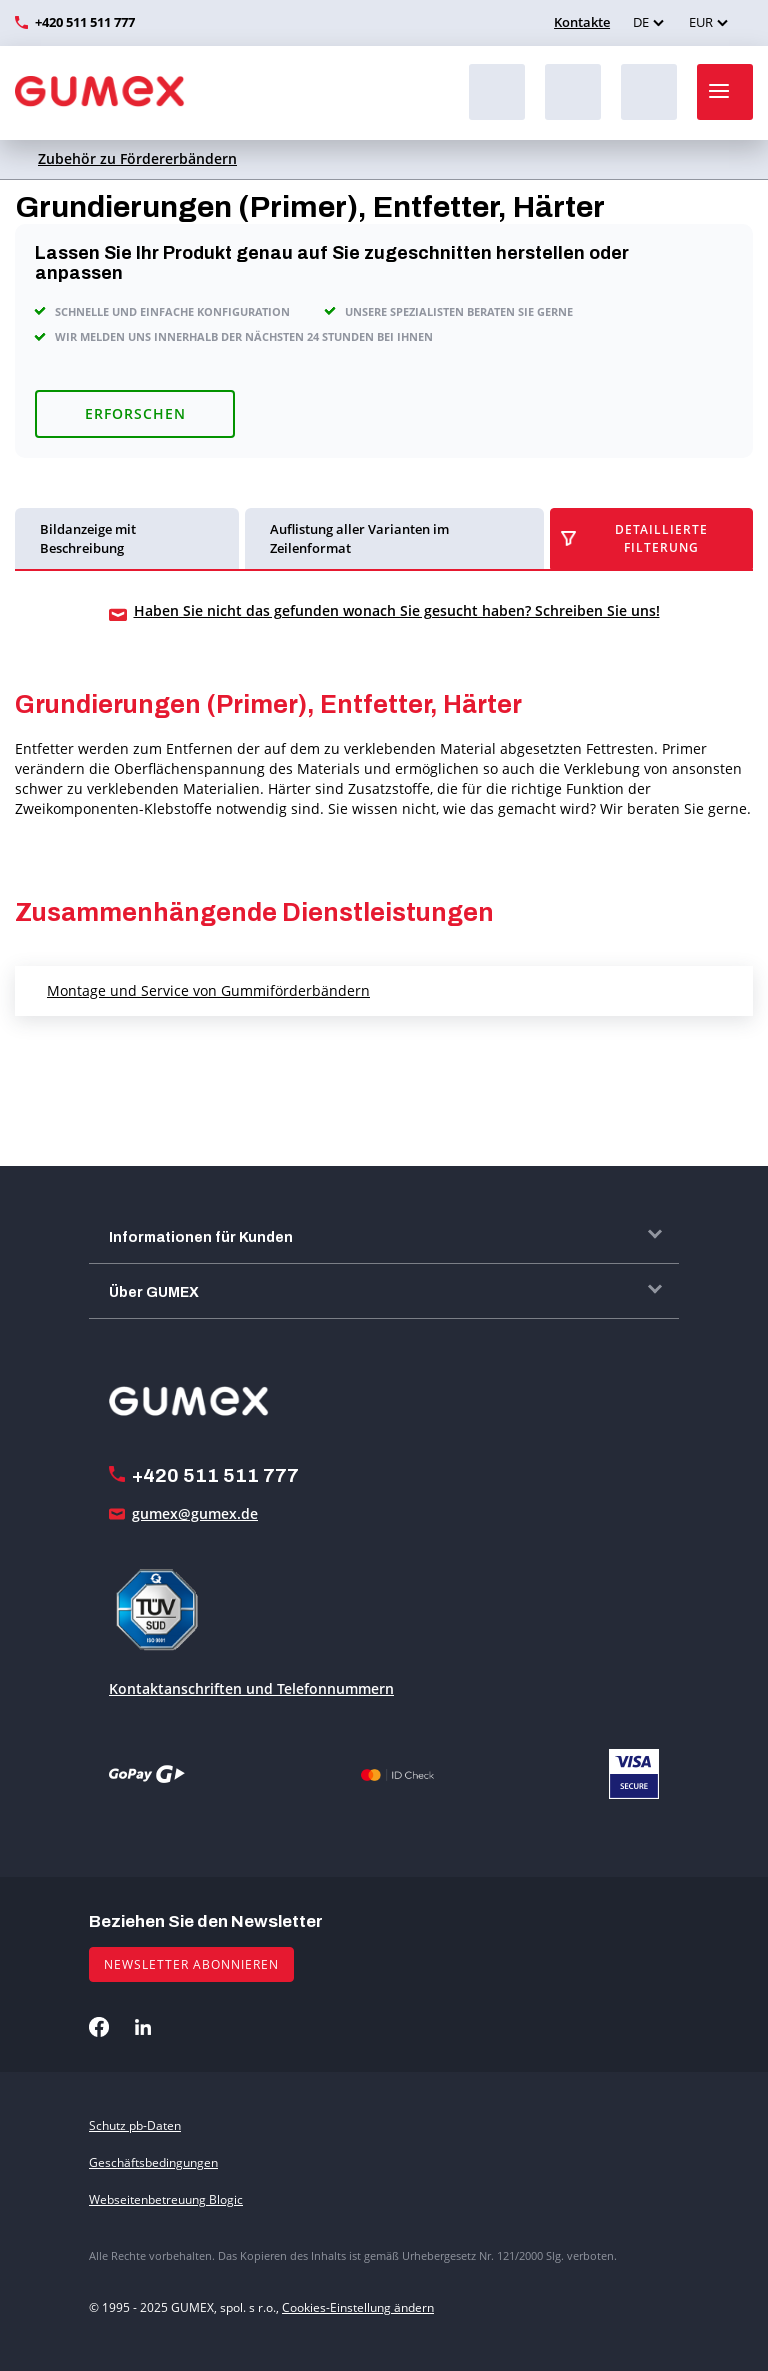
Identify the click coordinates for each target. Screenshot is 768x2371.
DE (641, 22)
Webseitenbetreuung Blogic (166, 2199)
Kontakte (580, 22)
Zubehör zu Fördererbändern (137, 158)
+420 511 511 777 (85, 22)
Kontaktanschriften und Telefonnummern (251, 1688)
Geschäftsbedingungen (153, 2162)
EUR (701, 22)
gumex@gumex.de (195, 1513)
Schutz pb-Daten (135, 2125)
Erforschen (135, 413)
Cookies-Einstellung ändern (358, 2307)
